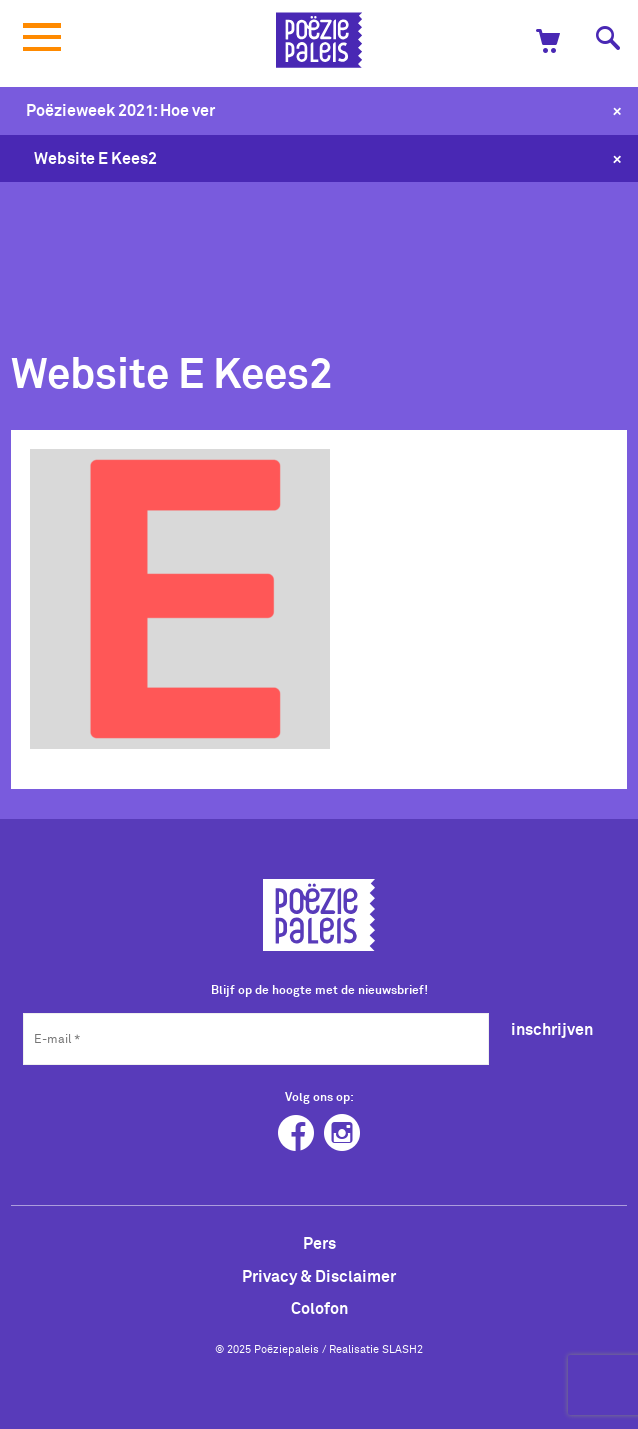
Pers (319, 1243)
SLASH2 (402, 1349)
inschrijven (552, 1029)
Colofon (319, 1308)
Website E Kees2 (95, 158)
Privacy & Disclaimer (319, 1276)
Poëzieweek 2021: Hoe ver (120, 110)
